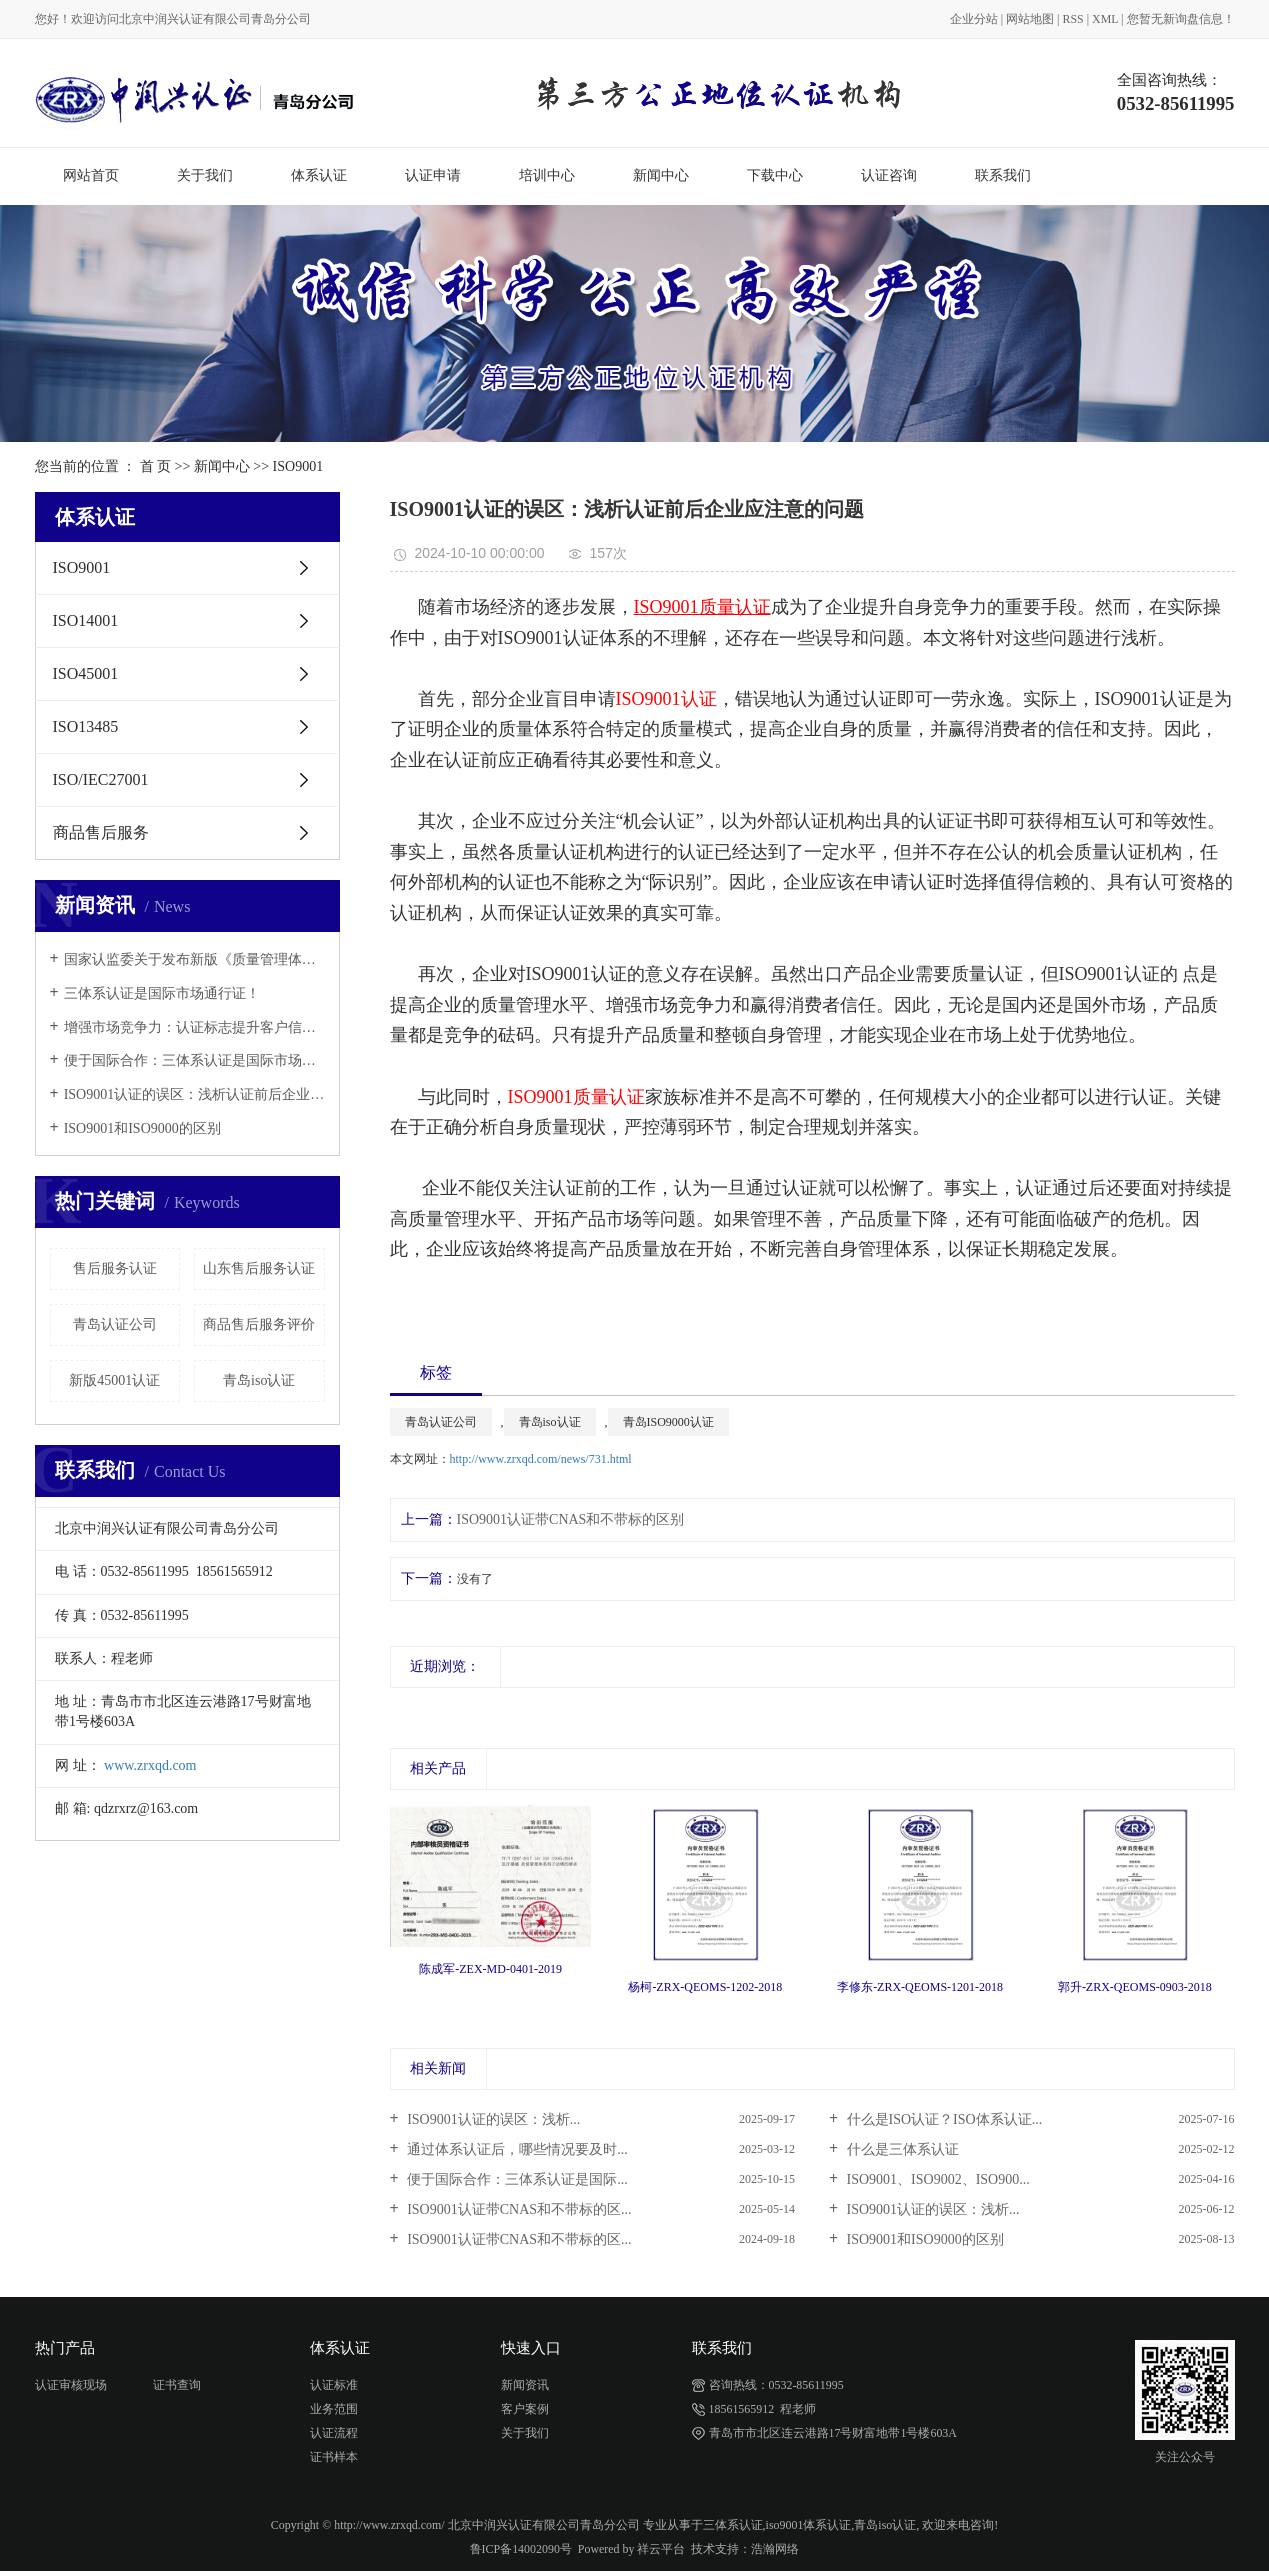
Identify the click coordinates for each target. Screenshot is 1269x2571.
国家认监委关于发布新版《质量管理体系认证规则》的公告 (194, 959)
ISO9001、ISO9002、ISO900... (936, 2179)
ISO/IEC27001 (101, 779)
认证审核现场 (71, 2385)
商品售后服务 (101, 832)
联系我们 (1003, 175)
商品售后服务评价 (259, 1324)
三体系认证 (733, 2525)
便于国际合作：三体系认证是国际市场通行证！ (194, 1060)
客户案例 (525, 2409)
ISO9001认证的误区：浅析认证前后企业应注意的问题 (194, 1094)
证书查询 (177, 2385)
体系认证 (319, 175)
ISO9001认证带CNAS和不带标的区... (518, 2209)
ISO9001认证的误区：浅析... (492, 2119)
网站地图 (1030, 19)
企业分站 (974, 19)
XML (1105, 19)
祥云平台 (661, 2549)
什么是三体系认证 (901, 2149)
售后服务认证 (115, 1268)
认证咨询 (889, 175)
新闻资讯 (525, 2385)
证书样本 (334, 2457)
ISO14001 (86, 620)
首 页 (156, 466)
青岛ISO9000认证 (668, 1422)
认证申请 (433, 175)
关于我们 (205, 175)
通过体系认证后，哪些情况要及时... (516, 2149)
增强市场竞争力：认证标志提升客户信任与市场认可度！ (194, 1027)
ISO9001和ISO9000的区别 (142, 1128)
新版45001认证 (114, 1380)
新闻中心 (661, 175)
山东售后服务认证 (259, 1268)
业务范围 (334, 2409)
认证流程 (334, 2433)
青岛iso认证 (259, 1380)
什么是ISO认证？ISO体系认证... (942, 2119)
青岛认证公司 (115, 1324)
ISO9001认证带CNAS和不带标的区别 (571, 1519)
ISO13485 (86, 726)
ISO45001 (86, 673)
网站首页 (91, 175)
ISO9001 (298, 466)
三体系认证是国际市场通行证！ (162, 993)
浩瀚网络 (775, 2549)
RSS (1073, 19)
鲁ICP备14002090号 (521, 2549)
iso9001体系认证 (809, 2525)
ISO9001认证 (666, 699)
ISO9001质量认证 (576, 1097)
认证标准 (334, 2385)
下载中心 (775, 175)
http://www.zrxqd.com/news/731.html (541, 1459)
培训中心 (547, 175)
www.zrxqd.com (150, 1765)
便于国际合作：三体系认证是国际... (516, 2179)
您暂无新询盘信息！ (1181, 19)
